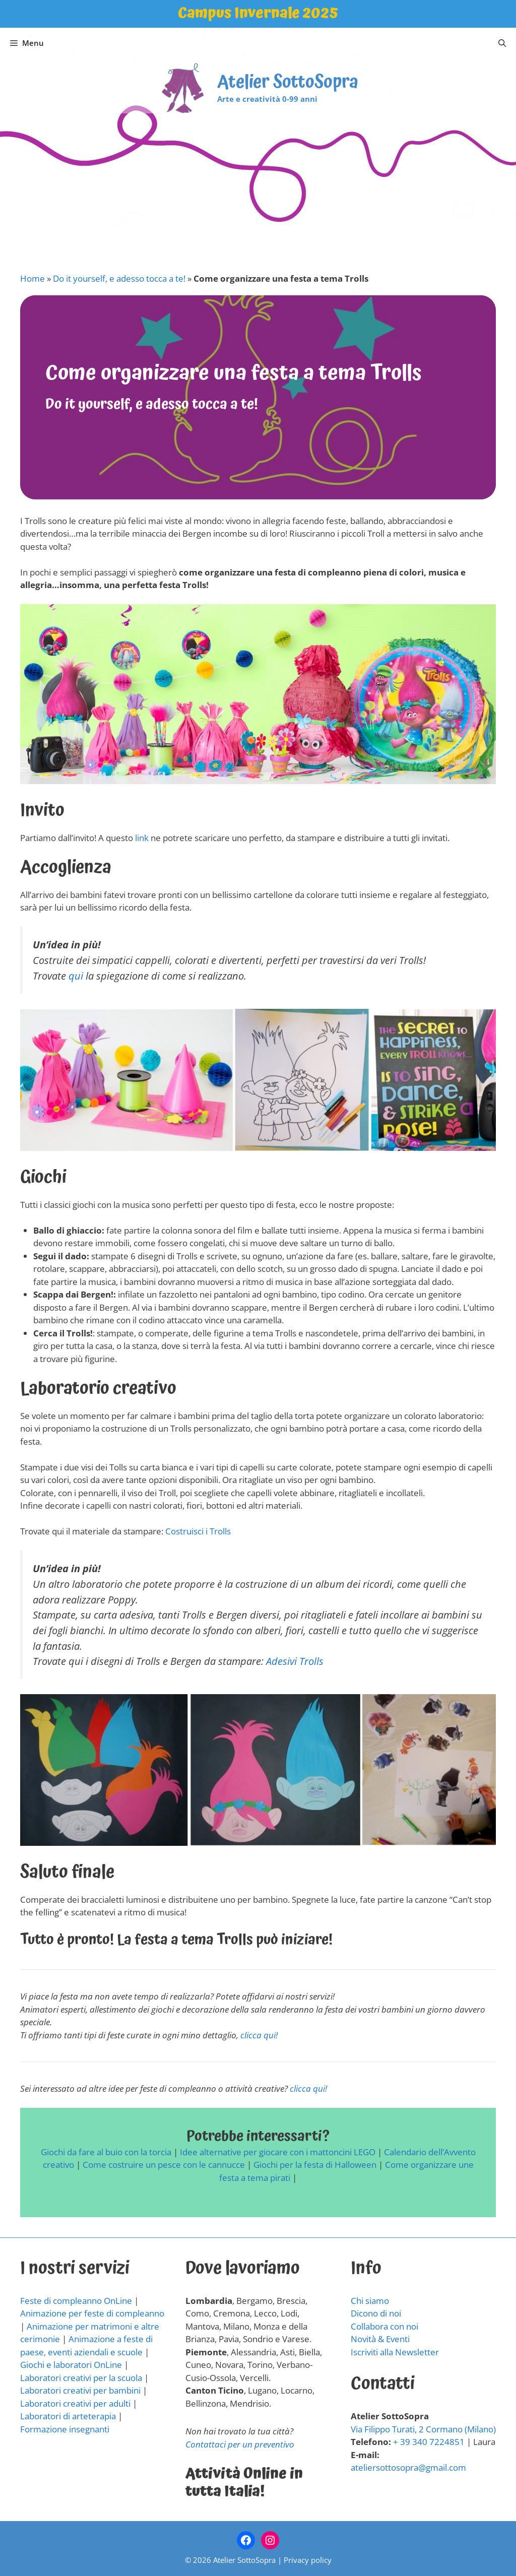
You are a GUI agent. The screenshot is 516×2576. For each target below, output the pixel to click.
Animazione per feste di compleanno (92, 2313)
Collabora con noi (384, 2326)
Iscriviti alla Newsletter (395, 2352)
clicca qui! (258, 2035)
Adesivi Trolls (295, 1661)
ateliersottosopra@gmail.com (408, 2467)
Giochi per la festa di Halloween (314, 2164)
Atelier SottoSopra (287, 82)
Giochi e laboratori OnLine (71, 2364)
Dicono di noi (376, 2313)
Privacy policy (308, 2560)
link (142, 838)
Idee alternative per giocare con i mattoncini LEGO (277, 2152)
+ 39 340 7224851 (429, 2442)
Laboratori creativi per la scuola (81, 2378)
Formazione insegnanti (64, 2429)
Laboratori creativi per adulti (75, 2403)
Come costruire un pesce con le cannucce (164, 2164)
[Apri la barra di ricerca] (502, 43)
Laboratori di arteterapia (68, 2416)
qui (76, 976)
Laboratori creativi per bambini (80, 2390)
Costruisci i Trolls (198, 1531)
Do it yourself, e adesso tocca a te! (119, 278)
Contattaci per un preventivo (239, 2444)
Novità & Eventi (380, 2339)
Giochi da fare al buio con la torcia (106, 2152)
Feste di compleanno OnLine (76, 2300)
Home (32, 278)
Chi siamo (370, 2300)
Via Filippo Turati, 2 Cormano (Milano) (423, 2429)
